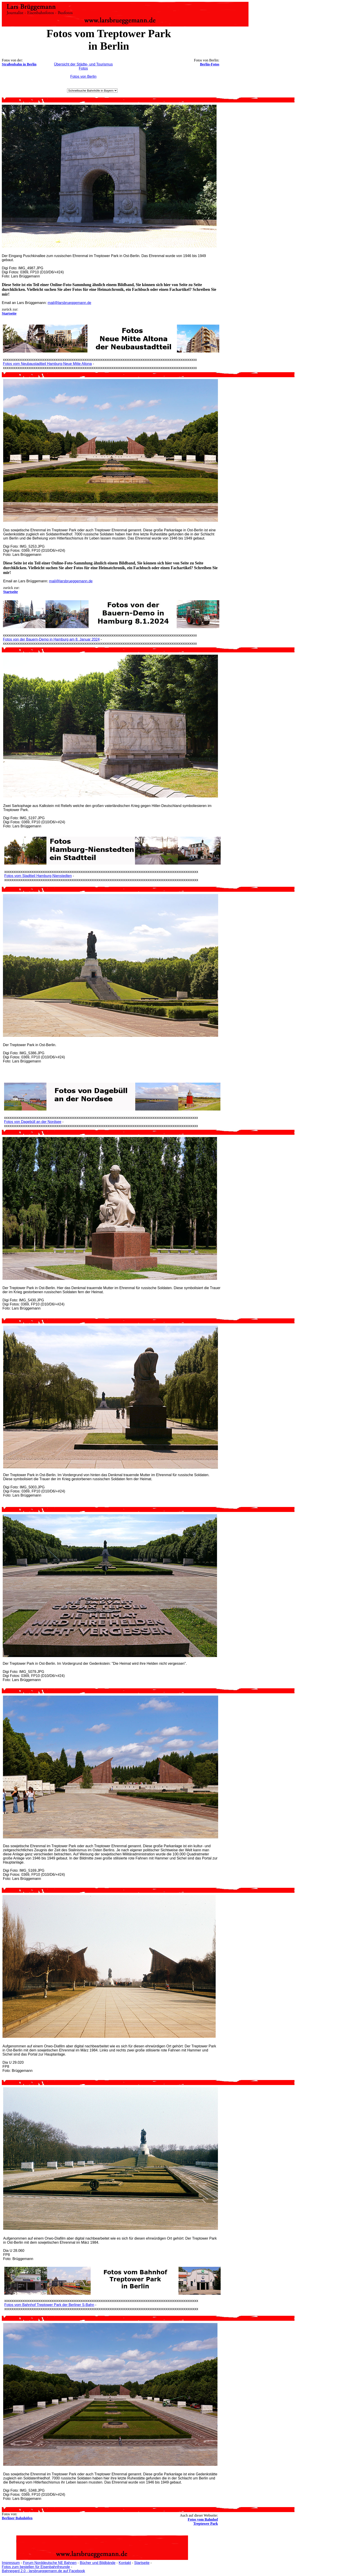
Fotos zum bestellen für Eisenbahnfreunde (36, 2567)
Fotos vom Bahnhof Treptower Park (203, 2521)
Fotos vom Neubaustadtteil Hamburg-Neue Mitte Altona (47, 364)
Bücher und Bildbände (97, 2563)
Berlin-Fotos (209, 64)
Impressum (11, 2563)
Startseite (142, 2563)
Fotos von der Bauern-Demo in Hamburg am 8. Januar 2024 (51, 639)
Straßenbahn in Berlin (19, 64)
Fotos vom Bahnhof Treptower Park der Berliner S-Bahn (49, 2305)
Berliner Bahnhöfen (17, 2518)
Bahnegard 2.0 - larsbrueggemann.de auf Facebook (43, 2571)
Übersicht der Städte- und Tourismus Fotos (83, 66)
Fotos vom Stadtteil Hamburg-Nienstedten (38, 876)
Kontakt (125, 2563)
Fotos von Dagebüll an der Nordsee (32, 1122)
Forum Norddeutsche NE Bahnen (50, 2563)
